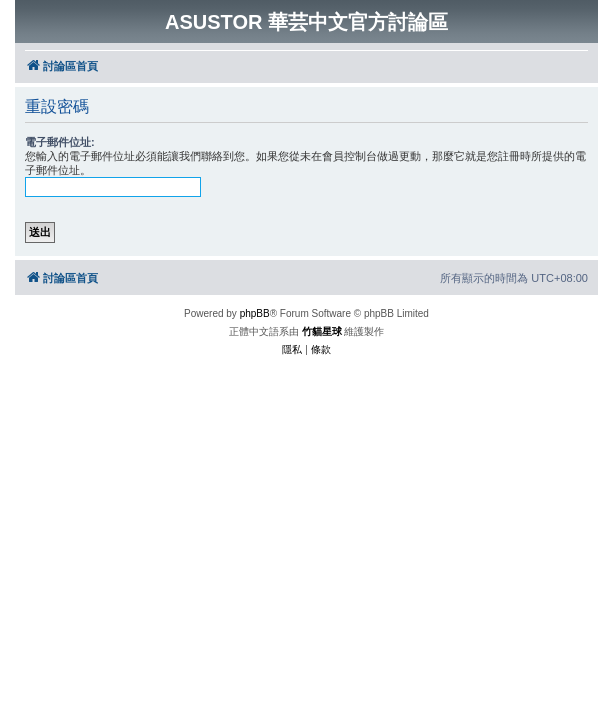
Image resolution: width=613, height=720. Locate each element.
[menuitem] (292, 350)
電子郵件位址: (60, 142)
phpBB (255, 313)
